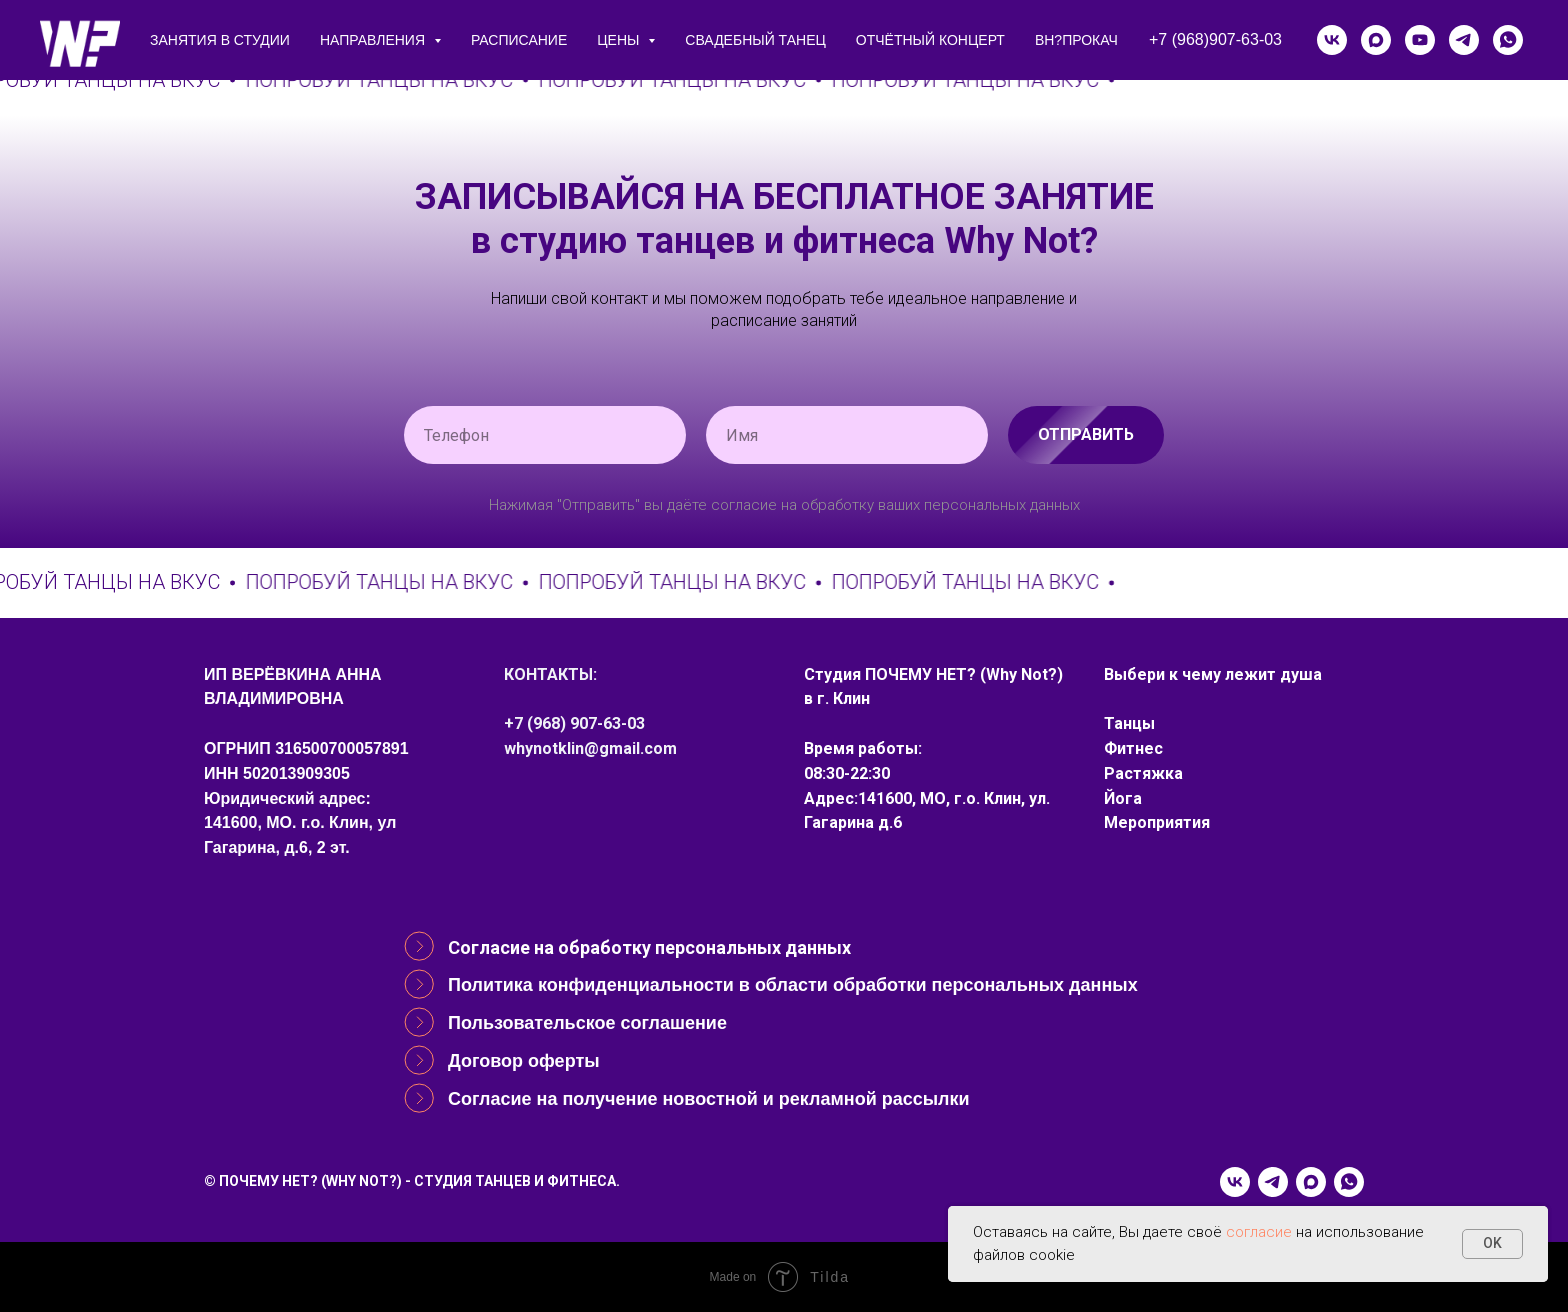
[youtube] (1420, 40)
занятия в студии (220, 40)
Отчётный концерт (930, 40)
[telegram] (1464, 40)
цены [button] (620, 40)
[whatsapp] (1508, 40)
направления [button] (374, 40)
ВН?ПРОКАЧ (1076, 40)
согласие (1259, 1232)
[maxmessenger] (1376, 40)
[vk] (1332, 40)
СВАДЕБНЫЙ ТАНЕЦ (755, 40)
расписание (519, 40)
